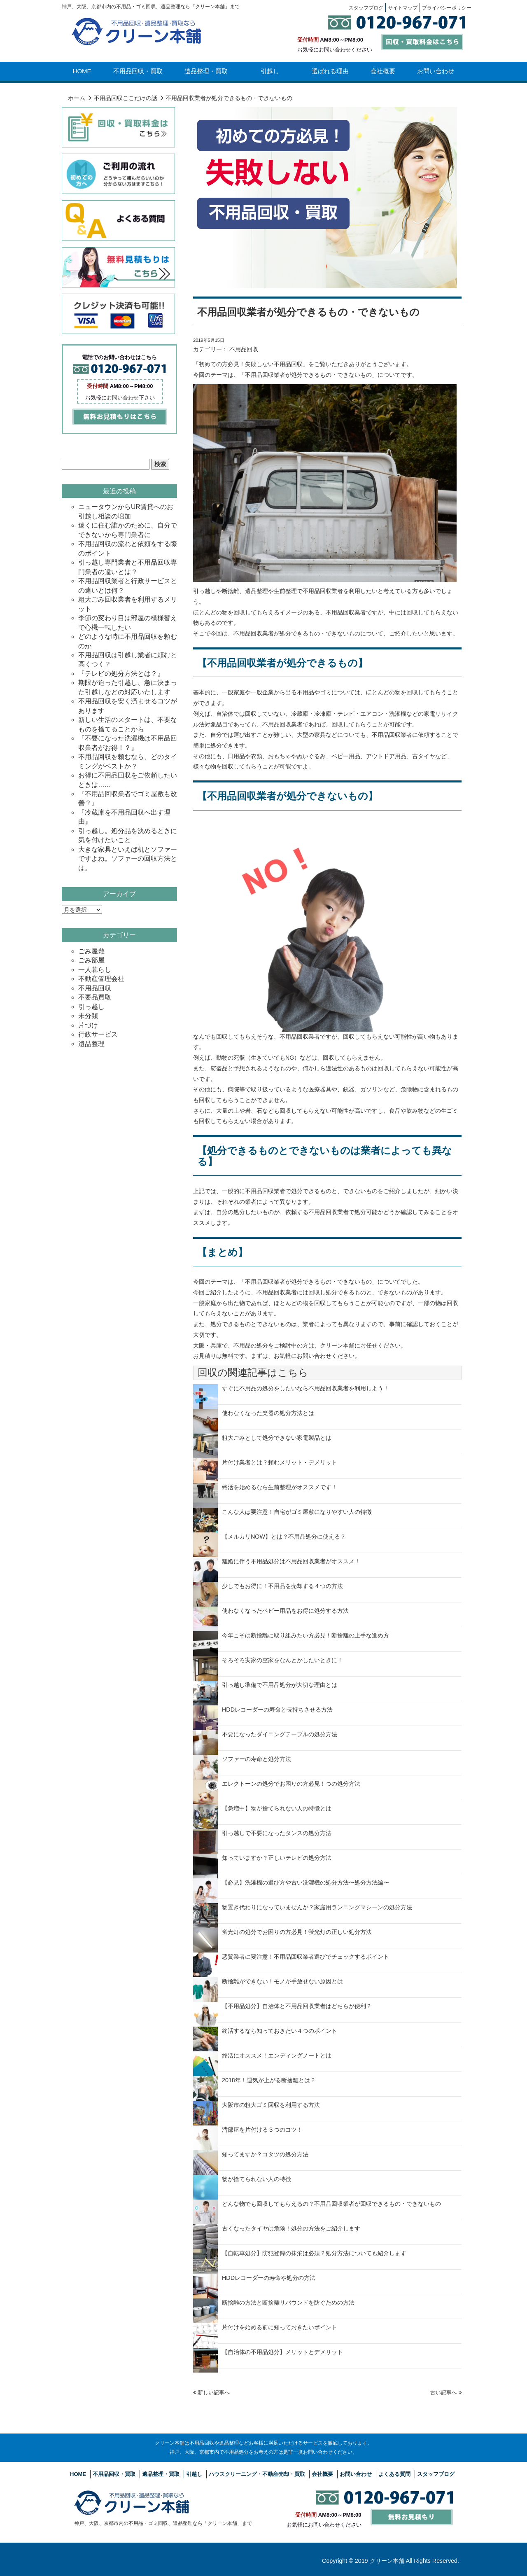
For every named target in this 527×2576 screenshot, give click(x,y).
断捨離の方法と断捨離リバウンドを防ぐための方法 (288, 2302)
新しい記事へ (211, 2392)
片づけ (88, 1025)
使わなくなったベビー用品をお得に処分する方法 (285, 1610)
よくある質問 (394, 2474)
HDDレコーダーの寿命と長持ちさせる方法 (277, 1709)
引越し (270, 71)
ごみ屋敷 (91, 951)
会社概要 (383, 71)
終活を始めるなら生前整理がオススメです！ (279, 1487)
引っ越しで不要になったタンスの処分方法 (276, 1833)
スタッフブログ (436, 2474)
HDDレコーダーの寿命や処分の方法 (268, 2278)
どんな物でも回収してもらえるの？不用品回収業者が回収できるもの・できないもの (331, 2203)
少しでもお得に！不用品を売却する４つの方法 (282, 1586)
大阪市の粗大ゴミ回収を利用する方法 (271, 2105)
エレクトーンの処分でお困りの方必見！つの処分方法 (291, 1783)
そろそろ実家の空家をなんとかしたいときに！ (282, 1660)
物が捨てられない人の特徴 (256, 2179)
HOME (82, 71)
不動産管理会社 (101, 978)
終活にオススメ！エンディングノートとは (276, 2055)
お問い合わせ (435, 71)
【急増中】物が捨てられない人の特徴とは (276, 1808)
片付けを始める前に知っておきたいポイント (279, 2327)
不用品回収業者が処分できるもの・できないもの (308, 312)
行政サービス (98, 1034)
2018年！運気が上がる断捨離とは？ (269, 2080)
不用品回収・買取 (138, 71)
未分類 (88, 1015)
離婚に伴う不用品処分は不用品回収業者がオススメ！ (291, 1561)
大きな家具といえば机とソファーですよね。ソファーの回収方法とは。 (127, 858)
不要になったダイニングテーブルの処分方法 (279, 1734)
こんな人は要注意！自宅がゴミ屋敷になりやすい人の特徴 (297, 1512)
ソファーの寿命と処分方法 (256, 1759)
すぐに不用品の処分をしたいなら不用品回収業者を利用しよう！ (305, 1388)
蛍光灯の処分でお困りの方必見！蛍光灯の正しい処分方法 (297, 1932)
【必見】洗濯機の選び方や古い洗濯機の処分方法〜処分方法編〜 (305, 1882)
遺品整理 (91, 1043)
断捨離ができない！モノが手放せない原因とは (282, 1981)
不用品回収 (243, 349)
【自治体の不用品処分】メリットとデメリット (282, 2352)
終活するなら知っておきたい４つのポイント (279, 2030)
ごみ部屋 (91, 960)
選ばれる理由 (330, 71)
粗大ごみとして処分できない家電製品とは (276, 1437)
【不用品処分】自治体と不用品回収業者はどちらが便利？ (297, 2006)
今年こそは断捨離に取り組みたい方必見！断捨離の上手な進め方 (305, 1635)
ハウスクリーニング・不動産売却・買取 (257, 2474)
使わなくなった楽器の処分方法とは (268, 1413)
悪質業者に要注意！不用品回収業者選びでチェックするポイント (305, 1956)
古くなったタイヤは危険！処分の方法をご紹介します (291, 2228)
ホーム (76, 98)
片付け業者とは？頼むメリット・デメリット (279, 1462)
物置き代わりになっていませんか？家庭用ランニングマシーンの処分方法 (317, 1907)
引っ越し (91, 1006)
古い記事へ (446, 2392)
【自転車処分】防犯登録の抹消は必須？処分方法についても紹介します (314, 2253)
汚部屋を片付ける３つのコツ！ (262, 2129)
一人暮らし (94, 969)
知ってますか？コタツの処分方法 (265, 2154)
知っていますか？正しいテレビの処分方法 (276, 1857)
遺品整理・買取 (206, 71)
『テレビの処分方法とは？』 (121, 673)
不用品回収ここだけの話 (125, 98)
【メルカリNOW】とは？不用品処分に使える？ (284, 1536)
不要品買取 (94, 997)
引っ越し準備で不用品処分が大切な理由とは (279, 1685)
